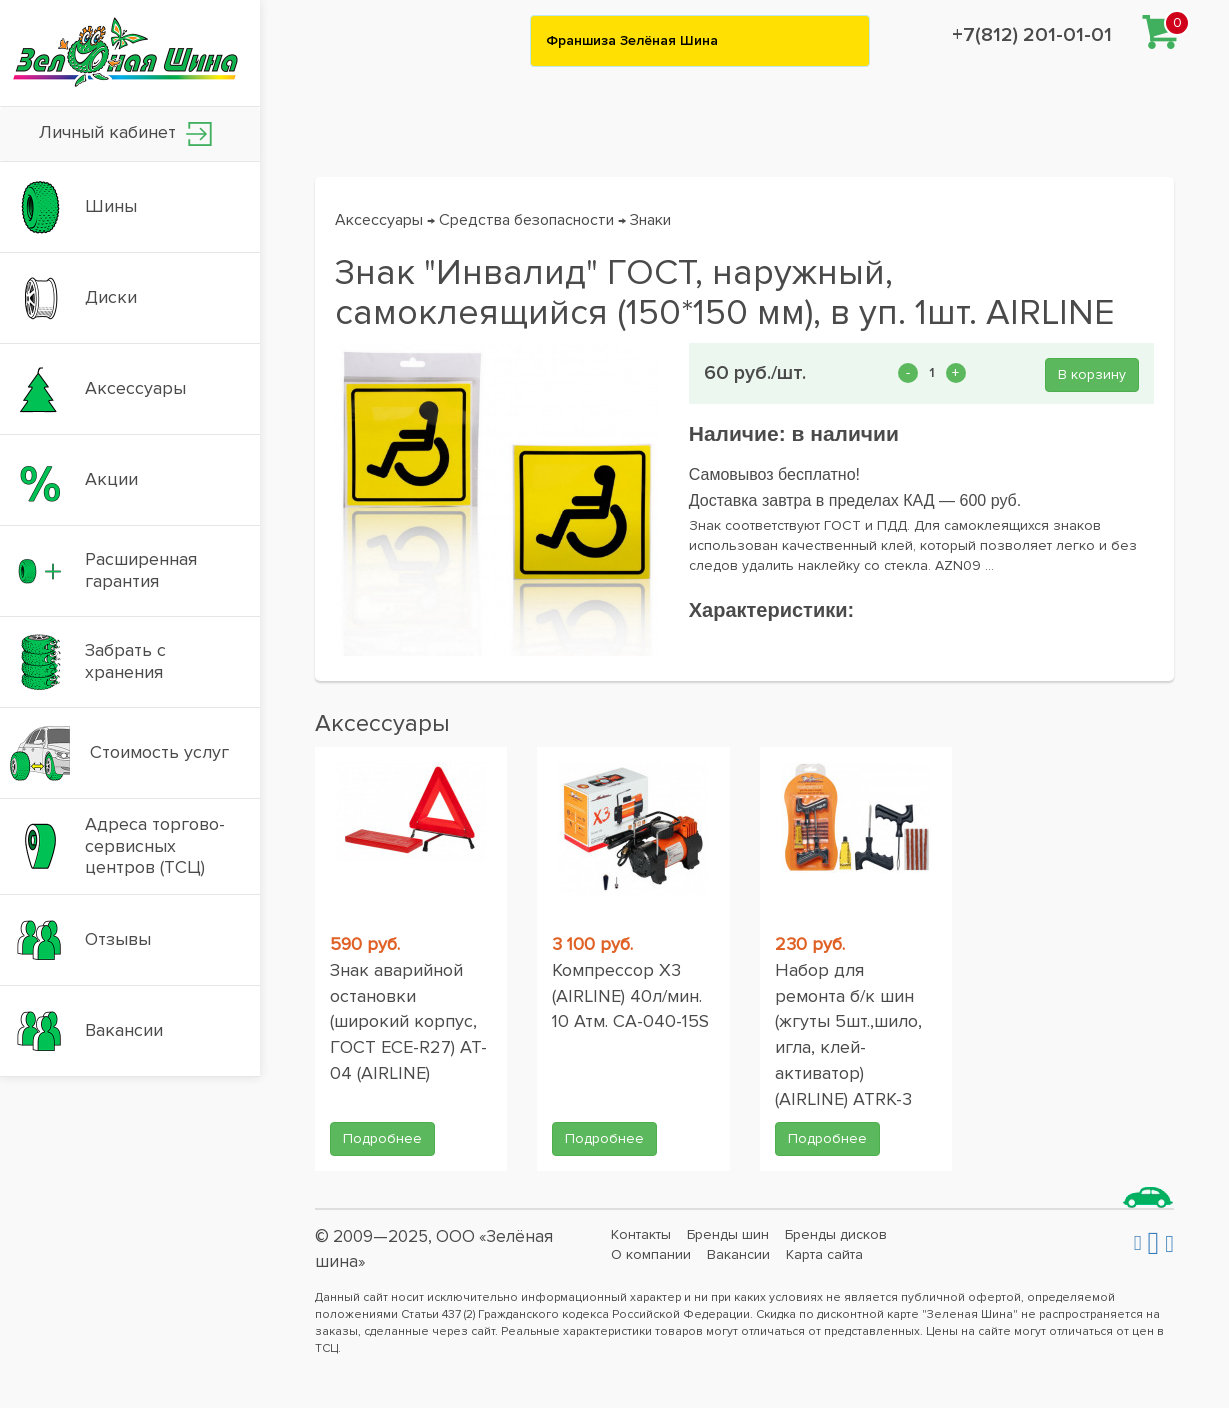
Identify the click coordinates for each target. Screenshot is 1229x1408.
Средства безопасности (526, 220)
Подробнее (382, 1138)
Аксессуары (379, 220)
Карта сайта (824, 1254)
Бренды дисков (836, 1234)
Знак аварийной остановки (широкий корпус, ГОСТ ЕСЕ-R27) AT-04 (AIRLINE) (408, 1021)
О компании (651, 1254)
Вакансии (738, 1254)
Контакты (641, 1234)
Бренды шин (728, 1234)
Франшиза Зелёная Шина (632, 40)
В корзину (1092, 374)
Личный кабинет (125, 133)
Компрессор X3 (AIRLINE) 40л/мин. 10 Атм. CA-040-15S (630, 995)
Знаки (650, 220)
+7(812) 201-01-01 (1032, 35)
